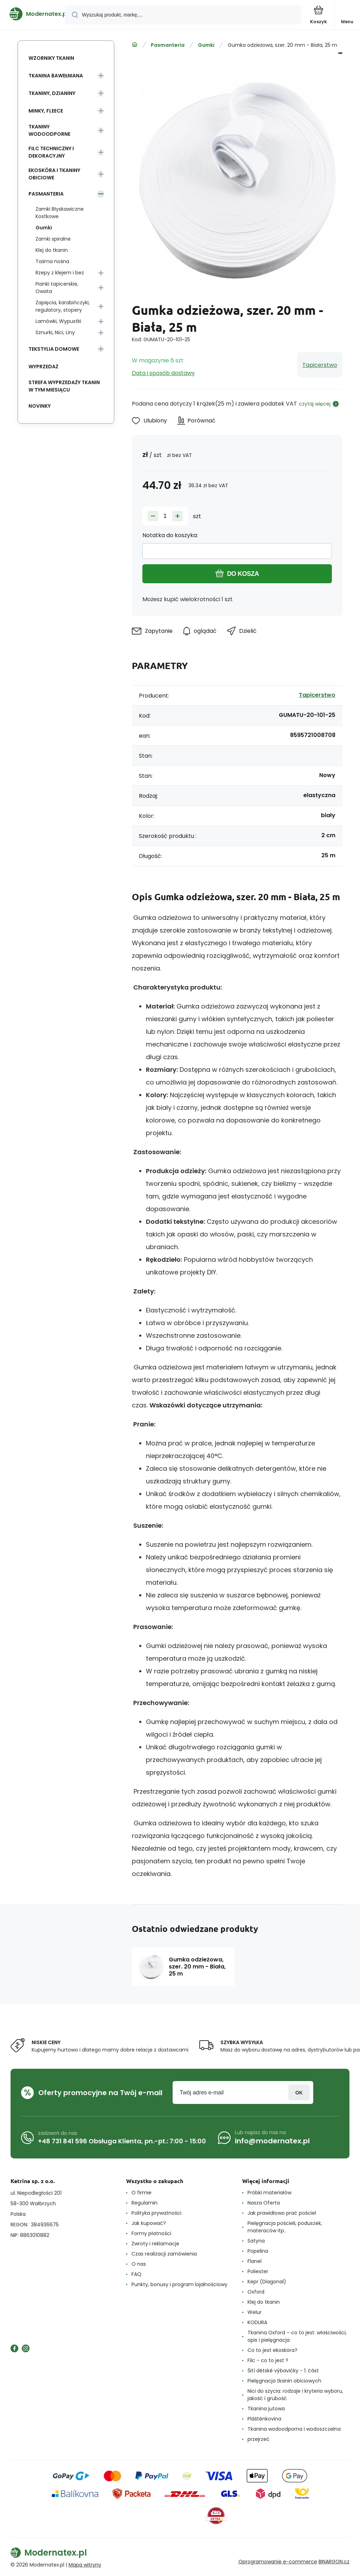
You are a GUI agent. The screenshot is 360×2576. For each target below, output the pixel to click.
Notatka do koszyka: (170, 535)
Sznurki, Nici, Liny (55, 332)
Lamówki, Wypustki (58, 321)
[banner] (32, 14)
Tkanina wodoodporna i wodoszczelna (294, 2428)
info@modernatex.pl (272, 2141)
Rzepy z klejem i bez (60, 272)
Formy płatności (151, 2233)
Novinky (39, 405)
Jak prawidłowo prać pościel (282, 2212)
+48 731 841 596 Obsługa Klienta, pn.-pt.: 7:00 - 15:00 (122, 2141)
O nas (138, 2263)
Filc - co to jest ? (268, 2360)
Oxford (256, 2291)
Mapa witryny (85, 2564)
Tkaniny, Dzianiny (51, 93)
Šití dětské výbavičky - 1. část (283, 2370)
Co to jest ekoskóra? (272, 2350)
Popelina (258, 2250)
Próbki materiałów (269, 2192)
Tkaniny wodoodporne (49, 130)
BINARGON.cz (334, 2561)
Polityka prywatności (156, 2212)
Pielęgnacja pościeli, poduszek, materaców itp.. (285, 2227)
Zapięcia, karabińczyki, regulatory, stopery (63, 306)
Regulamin (144, 2202)
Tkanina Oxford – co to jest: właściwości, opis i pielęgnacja (297, 2336)
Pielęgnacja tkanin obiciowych (284, 2380)
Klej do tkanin (52, 250)
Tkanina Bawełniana (55, 75)
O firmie (141, 2192)
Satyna (256, 2240)
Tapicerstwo (319, 365)
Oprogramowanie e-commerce (277, 2561)
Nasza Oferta (264, 2202)
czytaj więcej (314, 403)
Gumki (206, 45)
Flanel (255, 2261)
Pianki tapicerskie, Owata (57, 287)
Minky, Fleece (45, 110)
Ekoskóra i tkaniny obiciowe (54, 174)
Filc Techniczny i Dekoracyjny (51, 152)
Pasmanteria (168, 45)
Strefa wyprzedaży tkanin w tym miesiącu (64, 386)
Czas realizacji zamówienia (164, 2253)
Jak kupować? (148, 2223)
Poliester (258, 2271)
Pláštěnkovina (264, 2418)
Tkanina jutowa (266, 2408)
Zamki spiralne (53, 238)
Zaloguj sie (299, 2092)
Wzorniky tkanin (51, 58)
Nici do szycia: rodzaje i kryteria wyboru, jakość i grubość (295, 2394)
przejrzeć (259, 2439)
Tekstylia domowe (53, 348)
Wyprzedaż (43, 366)
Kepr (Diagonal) (267, 2281)
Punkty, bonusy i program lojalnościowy (179, 2284)
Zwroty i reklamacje (155, 2243)
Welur (255, 2312)
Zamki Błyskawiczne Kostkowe (60, 212)
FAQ (136, 2274)
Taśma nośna (52, 261)
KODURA (257, 2322)
